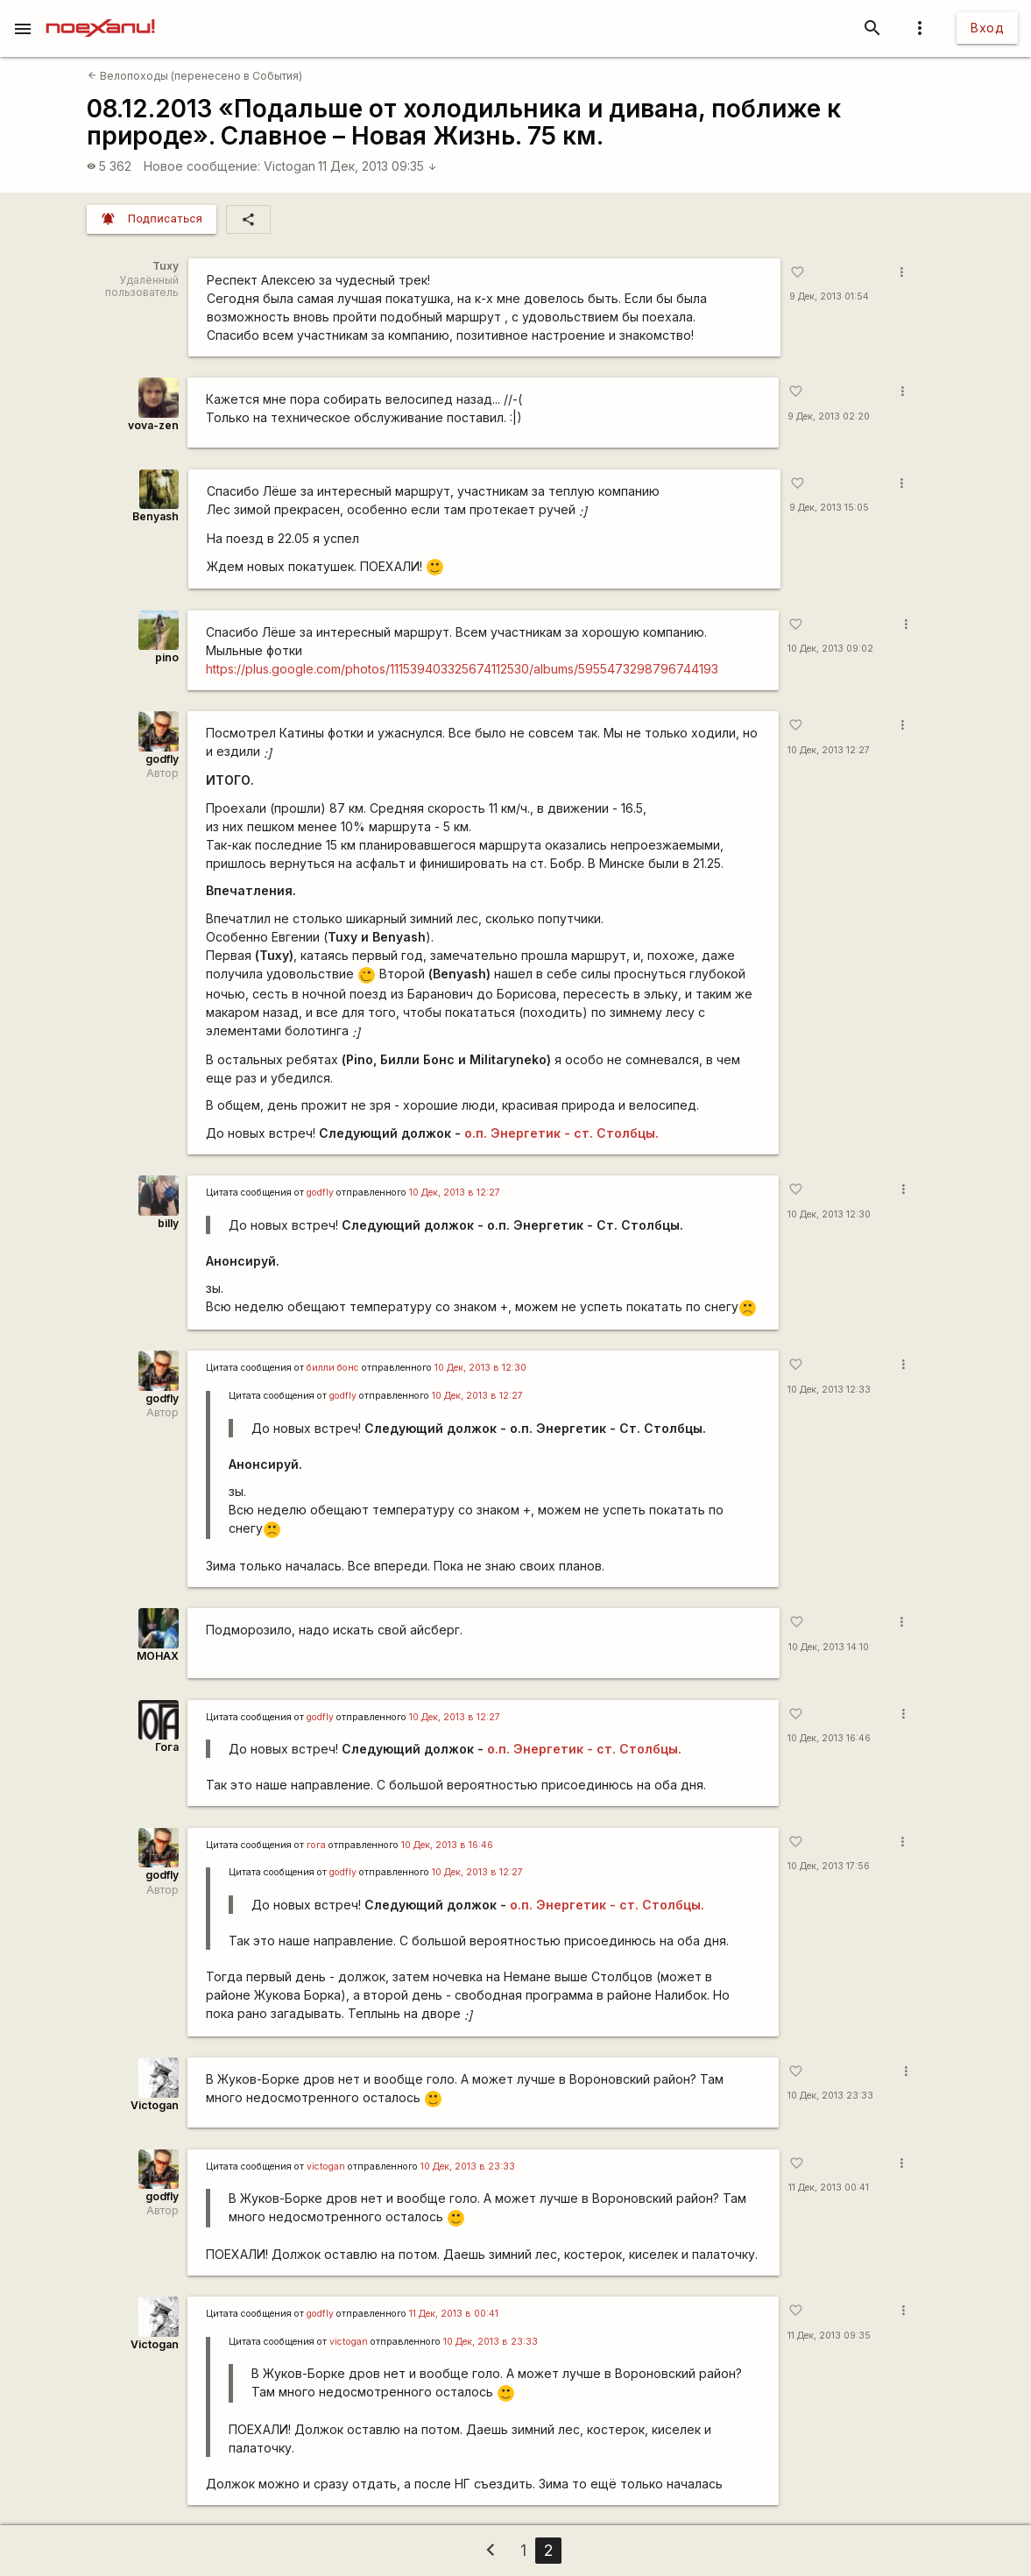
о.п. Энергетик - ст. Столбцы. (561, 1133)
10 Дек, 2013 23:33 (830, 2095)
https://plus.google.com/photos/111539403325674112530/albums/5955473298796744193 (462, 668)
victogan (326, 2166)
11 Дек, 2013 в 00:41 (453, 2313)
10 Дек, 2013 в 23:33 (467, 2166)
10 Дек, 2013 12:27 (828, 750)
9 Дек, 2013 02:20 (828, 416)
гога (316, 1845)
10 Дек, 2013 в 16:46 (447, 1845)
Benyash (155, 516)
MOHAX (158, 1655)
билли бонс (333, 1367)
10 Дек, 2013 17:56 (828, 1866)
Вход (987, 27)
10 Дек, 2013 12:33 (829, 1389)
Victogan (289, 166)
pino (167, 657)
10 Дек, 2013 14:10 (828, 1647)
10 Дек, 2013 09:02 (830, 648)
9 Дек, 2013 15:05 (829, 507)
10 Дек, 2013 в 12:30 (480, 1367)
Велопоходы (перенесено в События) (195, 75)
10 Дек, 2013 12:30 (829, 1214)
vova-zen (153, 425)
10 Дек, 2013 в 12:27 (454, 1192)
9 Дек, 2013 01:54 (829, 296)
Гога (167, 1747)
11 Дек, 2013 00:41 (828, 2187)
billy (168, 1223)
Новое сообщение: (202, 166)
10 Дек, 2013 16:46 (829, 1738)
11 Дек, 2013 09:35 (377, 166)
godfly (162, 759)
